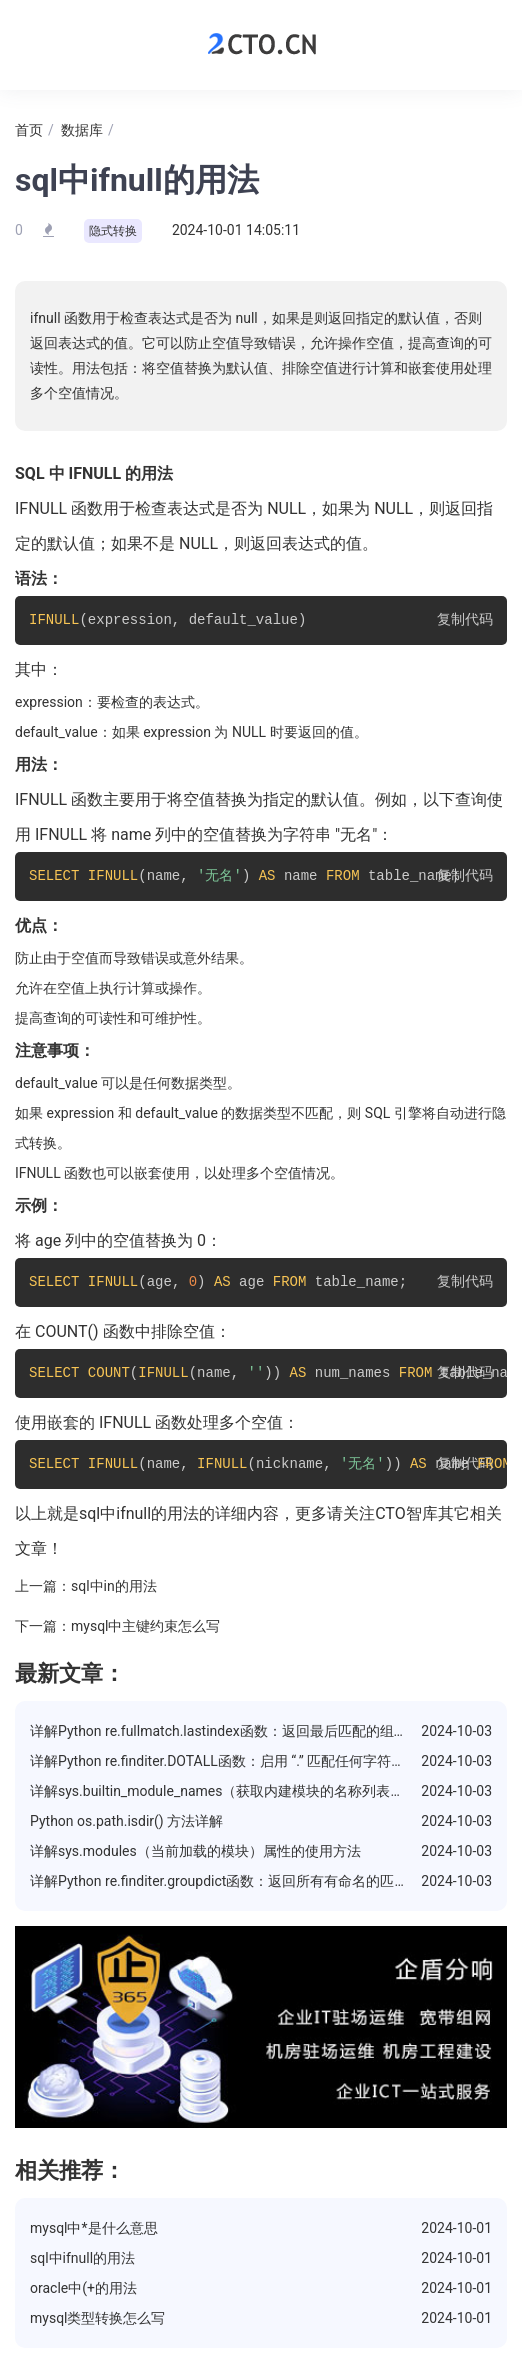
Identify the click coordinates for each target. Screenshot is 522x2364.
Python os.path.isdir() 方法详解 (126, 1821)
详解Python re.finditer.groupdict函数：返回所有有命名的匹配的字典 (240, 1881)
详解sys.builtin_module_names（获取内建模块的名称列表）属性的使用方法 (266, 1791)
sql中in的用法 (114, 1586)
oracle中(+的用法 (83, 2288)
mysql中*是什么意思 (94, 2228)
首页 (29, 130)
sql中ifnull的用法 (82, 2258)
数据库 (82, 130)
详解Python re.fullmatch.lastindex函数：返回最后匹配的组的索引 (233, 1731)
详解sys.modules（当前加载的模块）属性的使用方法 (195, 1851)
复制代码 (465, 620)
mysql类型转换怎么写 (98, 2318)
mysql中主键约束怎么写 (146, 1626)
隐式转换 (113, 231)
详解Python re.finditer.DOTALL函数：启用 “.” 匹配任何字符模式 (224, 1761)
